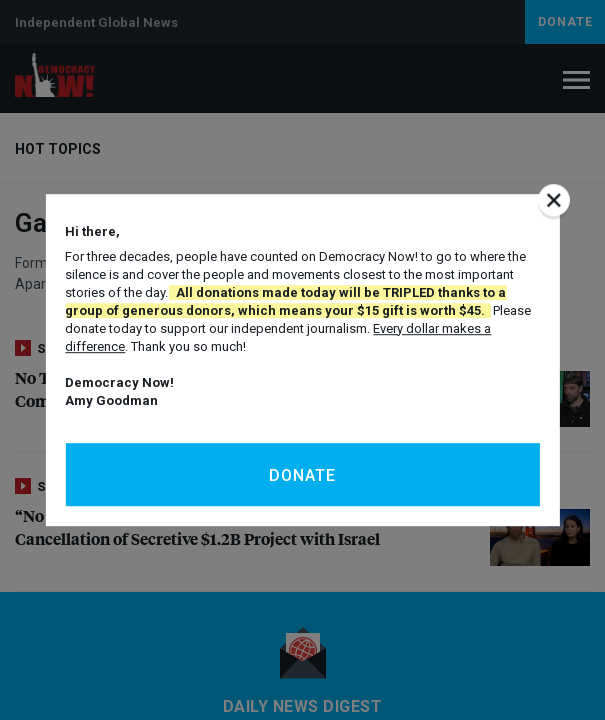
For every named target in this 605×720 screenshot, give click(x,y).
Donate (302, 475)
